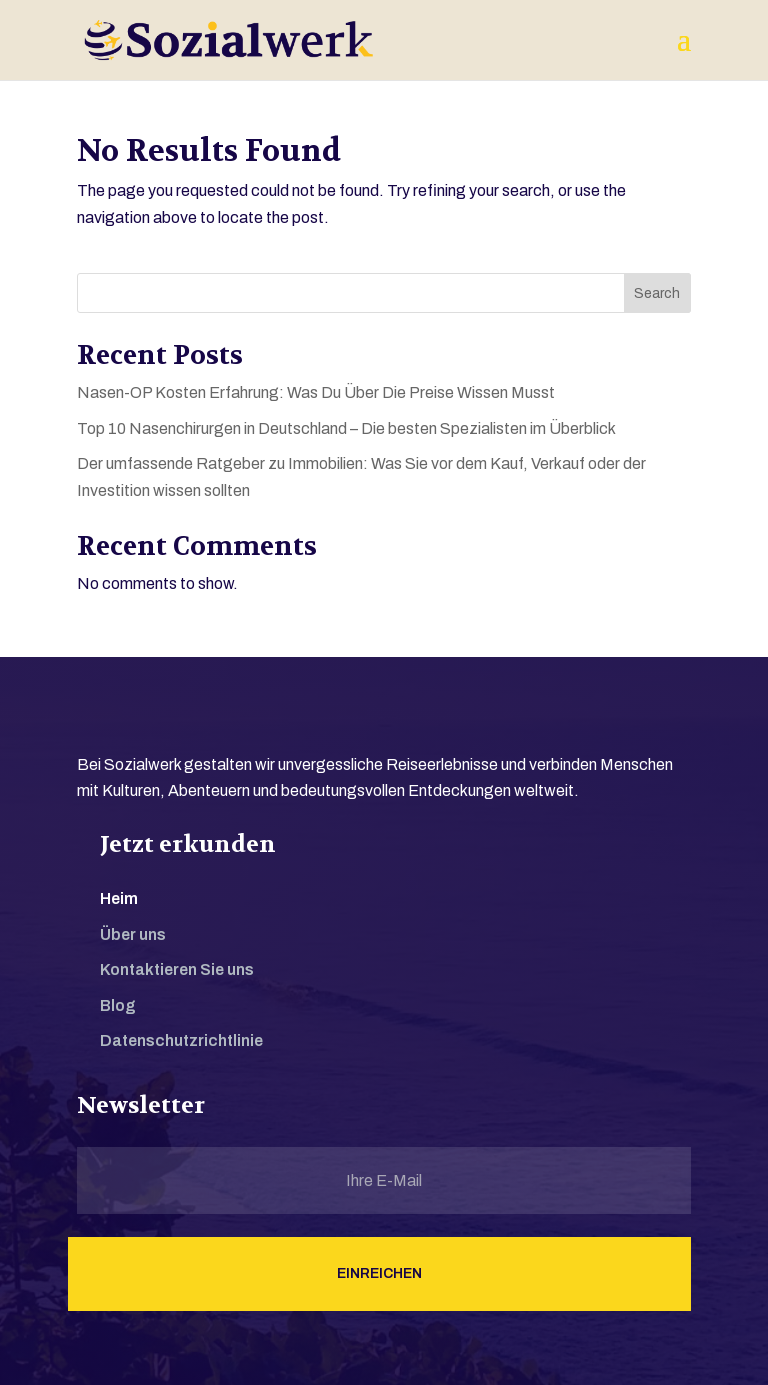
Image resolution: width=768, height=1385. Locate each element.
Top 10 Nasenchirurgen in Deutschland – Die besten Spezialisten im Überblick (346, 428)
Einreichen (379, 1273)
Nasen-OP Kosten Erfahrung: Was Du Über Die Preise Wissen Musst (316, 392)
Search (657, 293)
